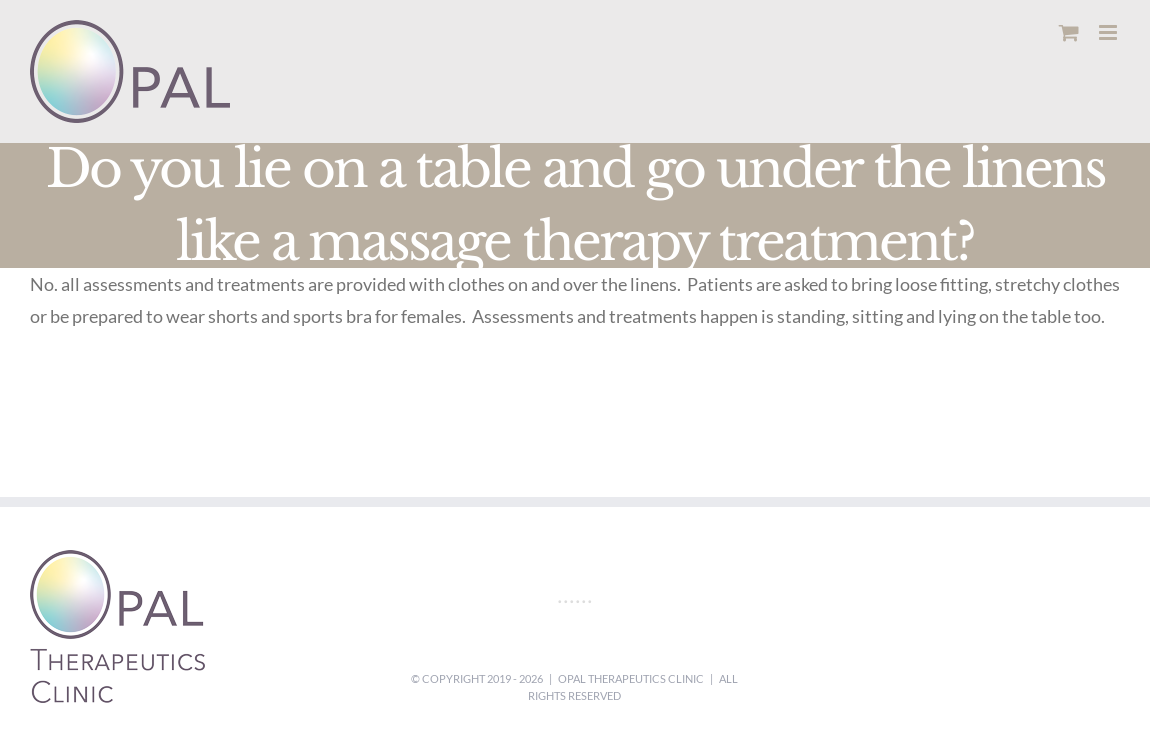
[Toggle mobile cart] (1069, 32)
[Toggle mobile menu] (1109, 32)
